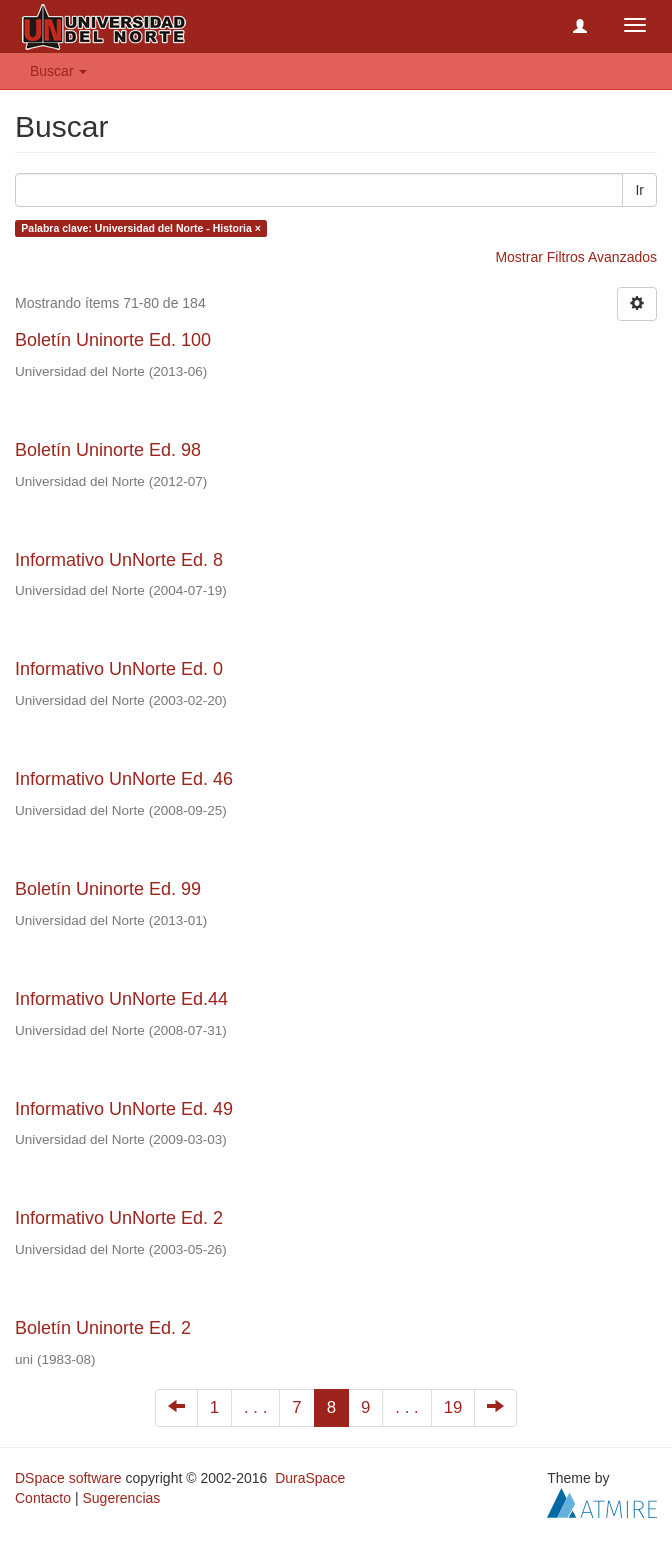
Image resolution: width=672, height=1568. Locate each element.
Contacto (43, 1498)
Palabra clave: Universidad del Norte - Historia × (141, 228)
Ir (639, 190)
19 (453, 1407)
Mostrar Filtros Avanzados (576, 257)
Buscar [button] (58, 71)
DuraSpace (310, 1478)
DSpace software (68, 1478)
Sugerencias (121, 1498)
